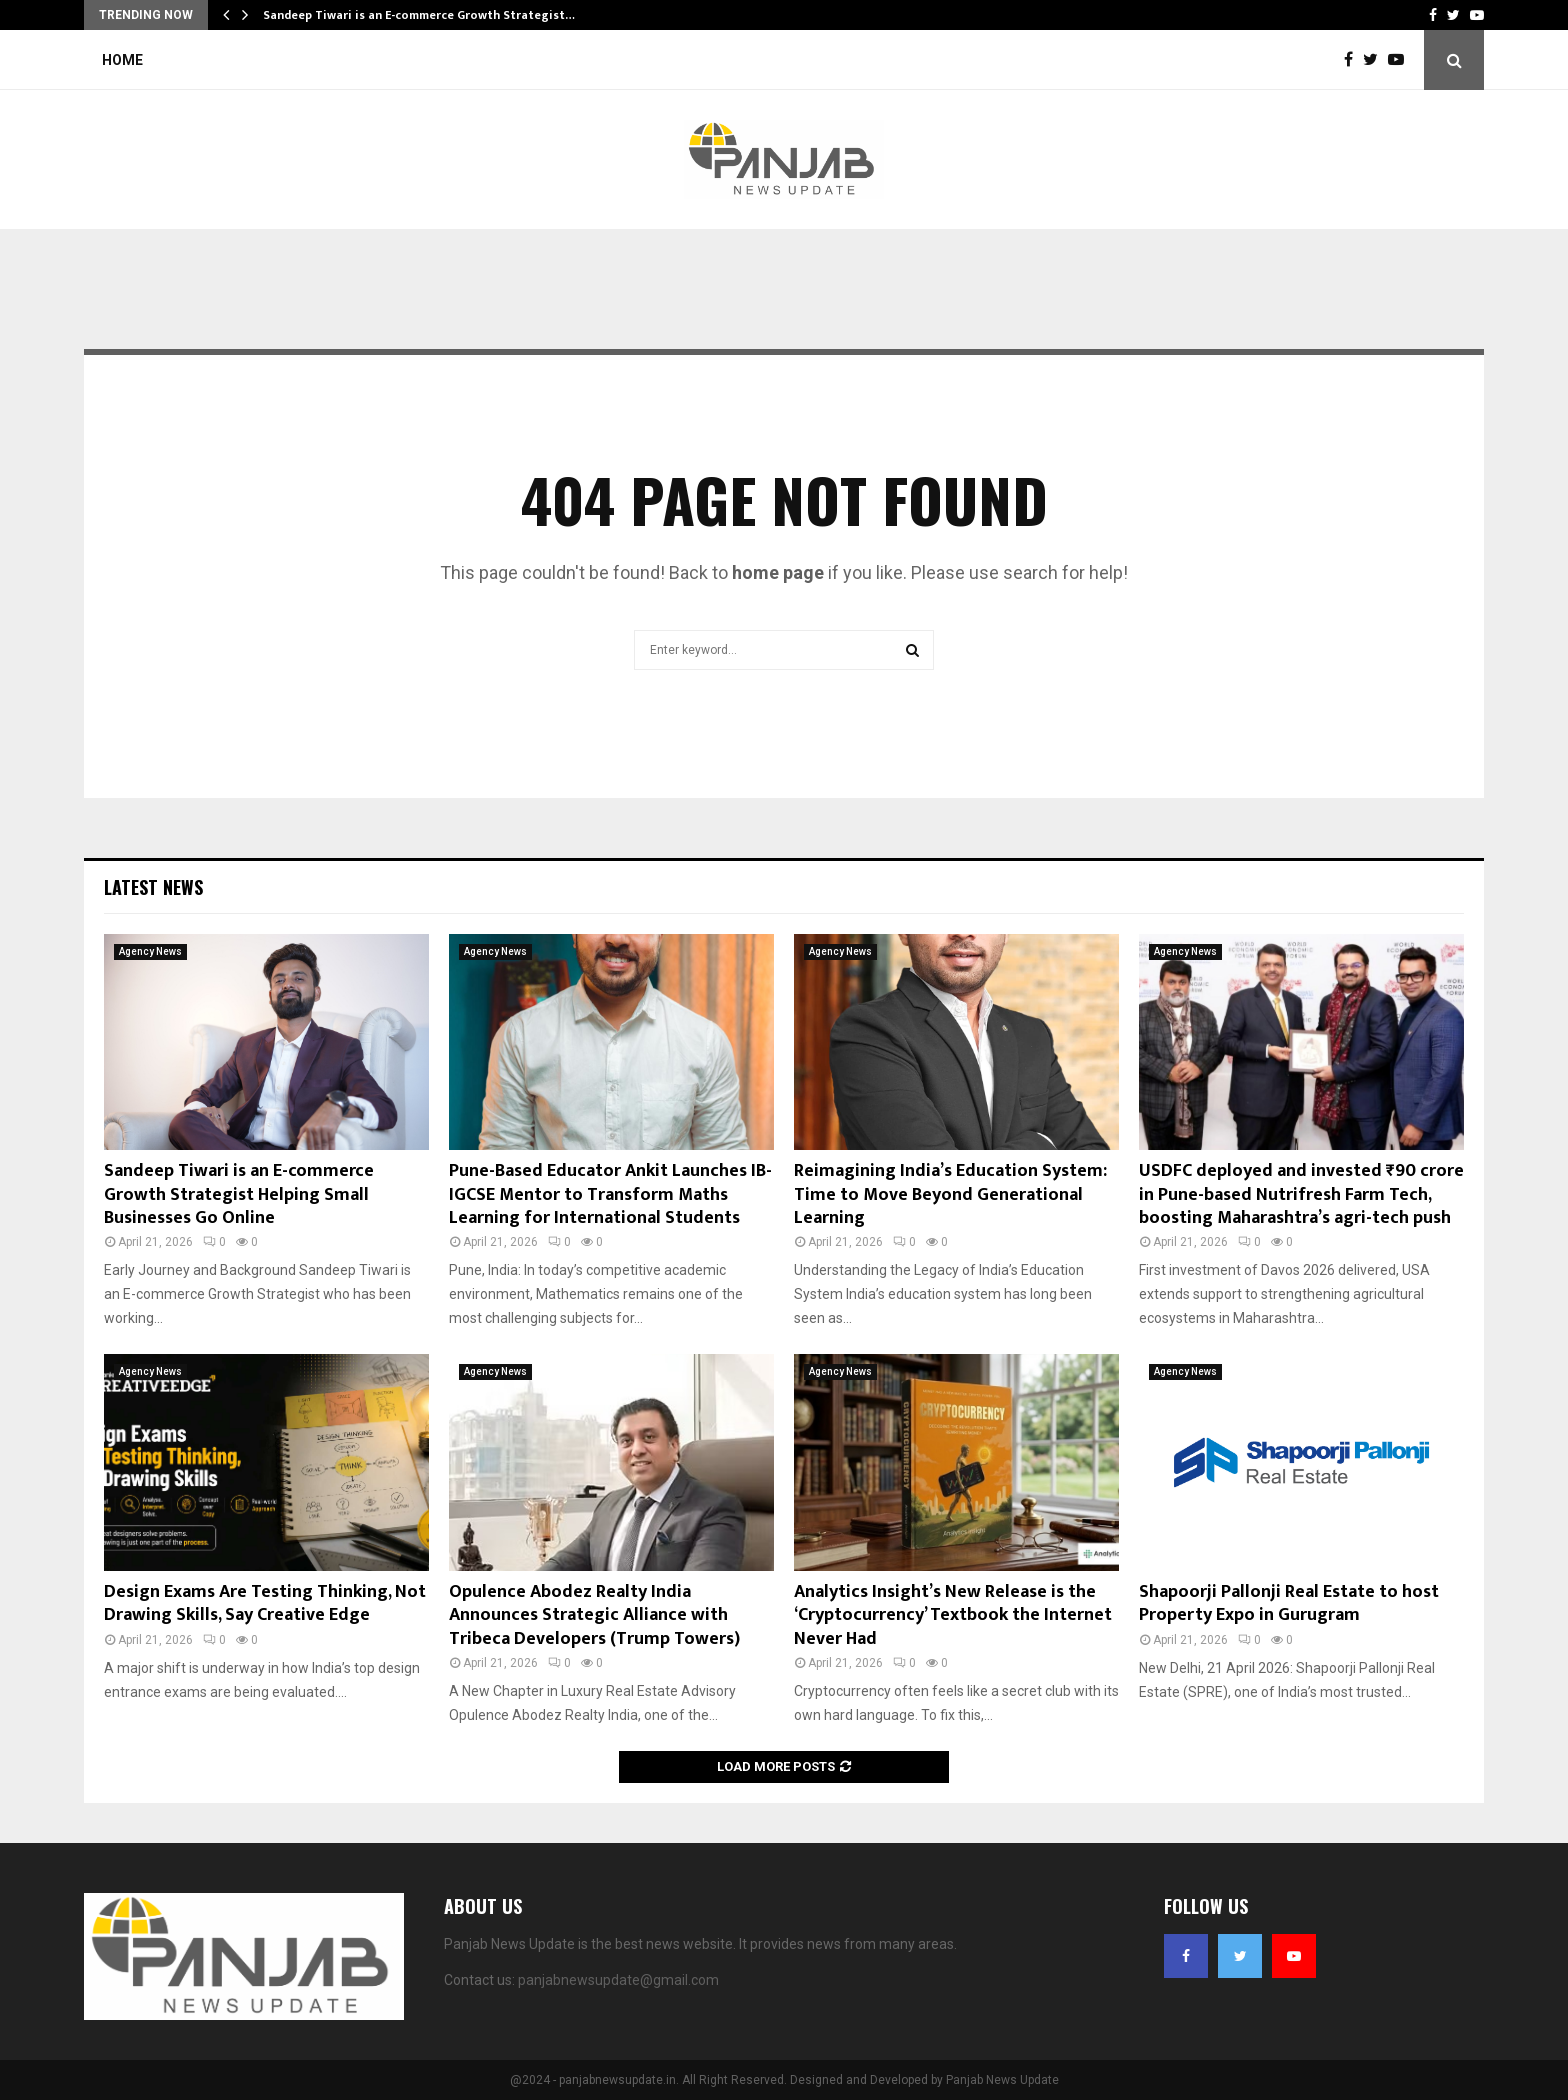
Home (122, 60)
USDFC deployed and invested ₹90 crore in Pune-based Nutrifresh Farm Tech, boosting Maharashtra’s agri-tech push (1301, 1194)
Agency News (150, 951)
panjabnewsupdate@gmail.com (618, 1980)
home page (778, 572)
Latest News (153, 887)
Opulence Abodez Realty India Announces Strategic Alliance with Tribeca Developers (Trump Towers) (594, 1615)
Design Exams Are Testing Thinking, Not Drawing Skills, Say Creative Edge (265, 1603)
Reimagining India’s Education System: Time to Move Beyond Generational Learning (950, 1194)
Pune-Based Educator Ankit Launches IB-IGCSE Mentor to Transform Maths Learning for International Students (610, 1194)
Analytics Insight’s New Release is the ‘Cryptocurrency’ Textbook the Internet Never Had (953, 1615)
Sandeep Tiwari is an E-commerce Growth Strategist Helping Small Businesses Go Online (239, 1194)
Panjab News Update (1002, 2080)
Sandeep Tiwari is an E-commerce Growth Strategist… (419, 15)
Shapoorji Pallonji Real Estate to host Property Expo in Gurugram (1289, 1603)
